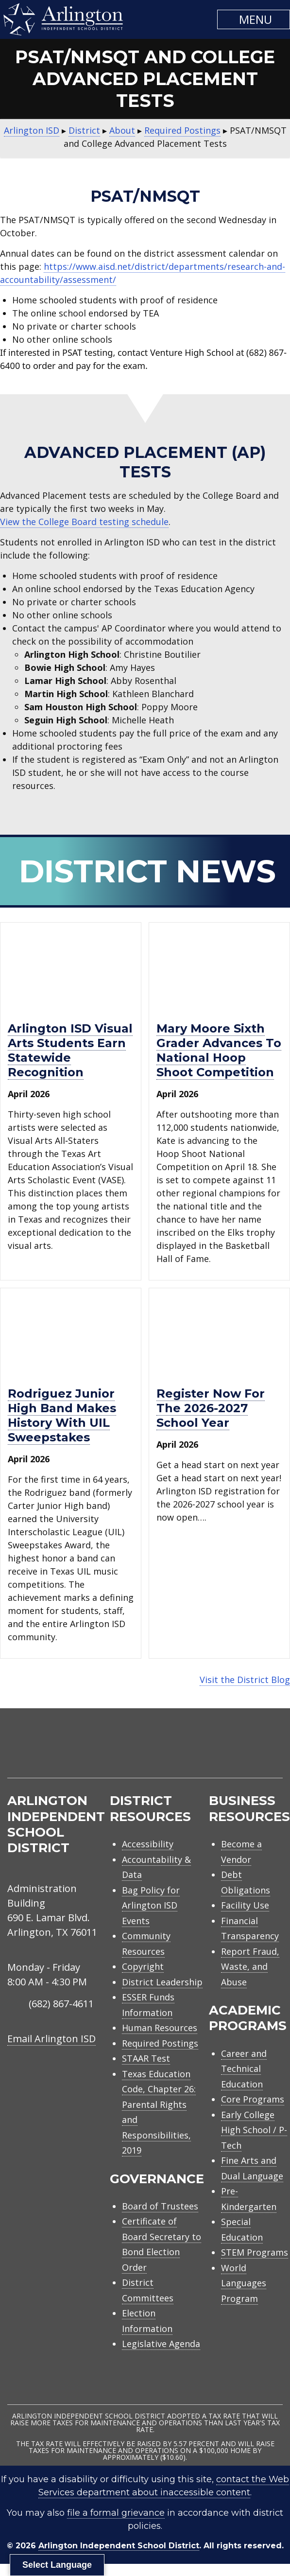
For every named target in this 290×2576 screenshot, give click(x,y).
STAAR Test (146, 2058)
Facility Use (245, 1905)
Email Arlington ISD (51, 2038)
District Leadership (162, 1982)
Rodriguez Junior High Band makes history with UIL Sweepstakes (62, 1415)
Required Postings (160, 2043)
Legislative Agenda (161, 2343)
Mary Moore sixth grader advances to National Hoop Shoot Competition (218, 1050)
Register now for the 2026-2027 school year (210, 1408)
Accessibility (147, 1844)
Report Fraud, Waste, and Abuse (250, 1966)
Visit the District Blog (245, 1679)
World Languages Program (243, 2283)
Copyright (143, 1966)
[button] (253, 19)
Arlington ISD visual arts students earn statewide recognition (70, 1050)
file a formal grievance (116, 2512)
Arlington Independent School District (118, 2545)
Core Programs (252, 2099)
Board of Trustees (160, 2206)
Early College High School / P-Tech (254, 2130)
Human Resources (159, 2027)
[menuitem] (200, 1754)
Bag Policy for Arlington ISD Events (151, 1905)
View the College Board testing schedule (84, 521)
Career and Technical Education (244, 2069)
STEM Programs (254, 2252)
